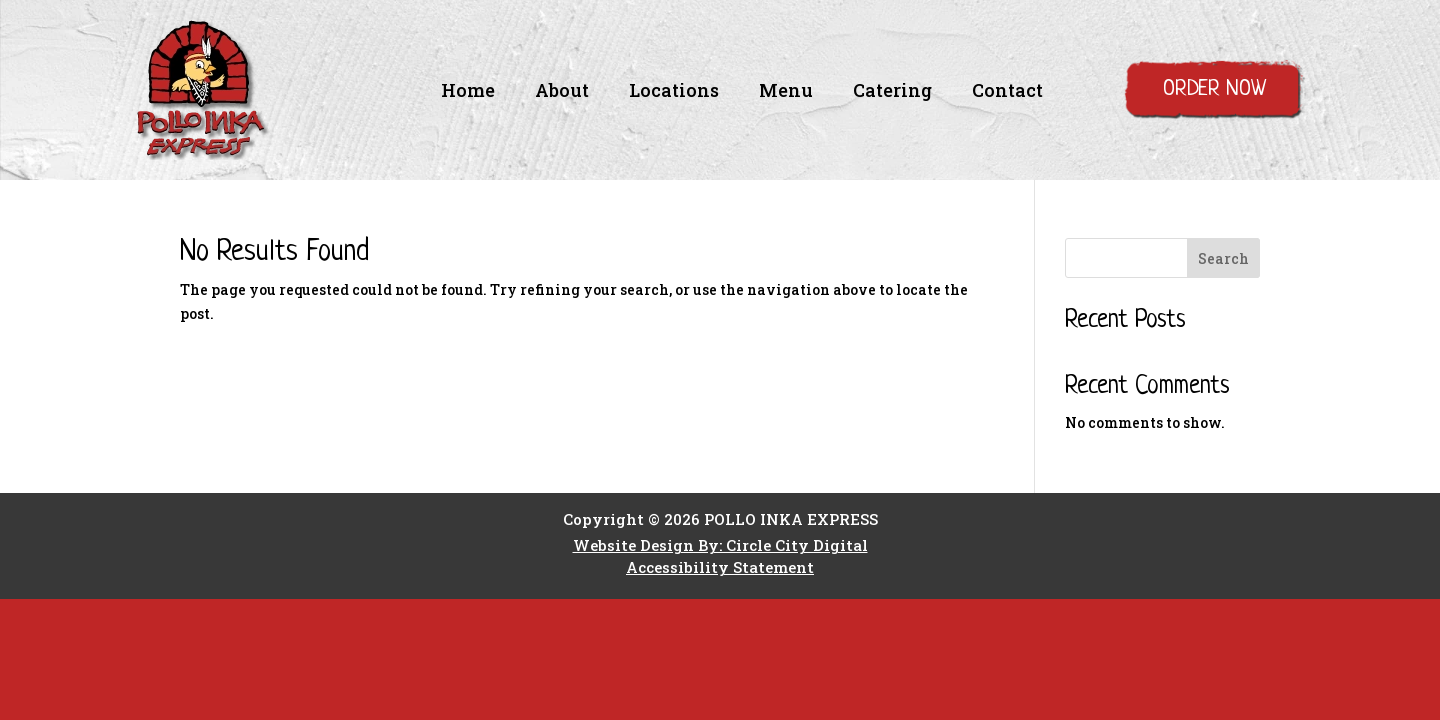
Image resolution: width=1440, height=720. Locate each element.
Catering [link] (892, 92)
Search (1223, 258)
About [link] (562, 92)
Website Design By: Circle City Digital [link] (720, 545)
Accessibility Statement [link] (720, 567)
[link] (202, 154)
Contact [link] (1007, 92)
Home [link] (468, 92)
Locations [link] (674, 92)
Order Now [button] (1214, 89)
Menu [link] (786, 92)
